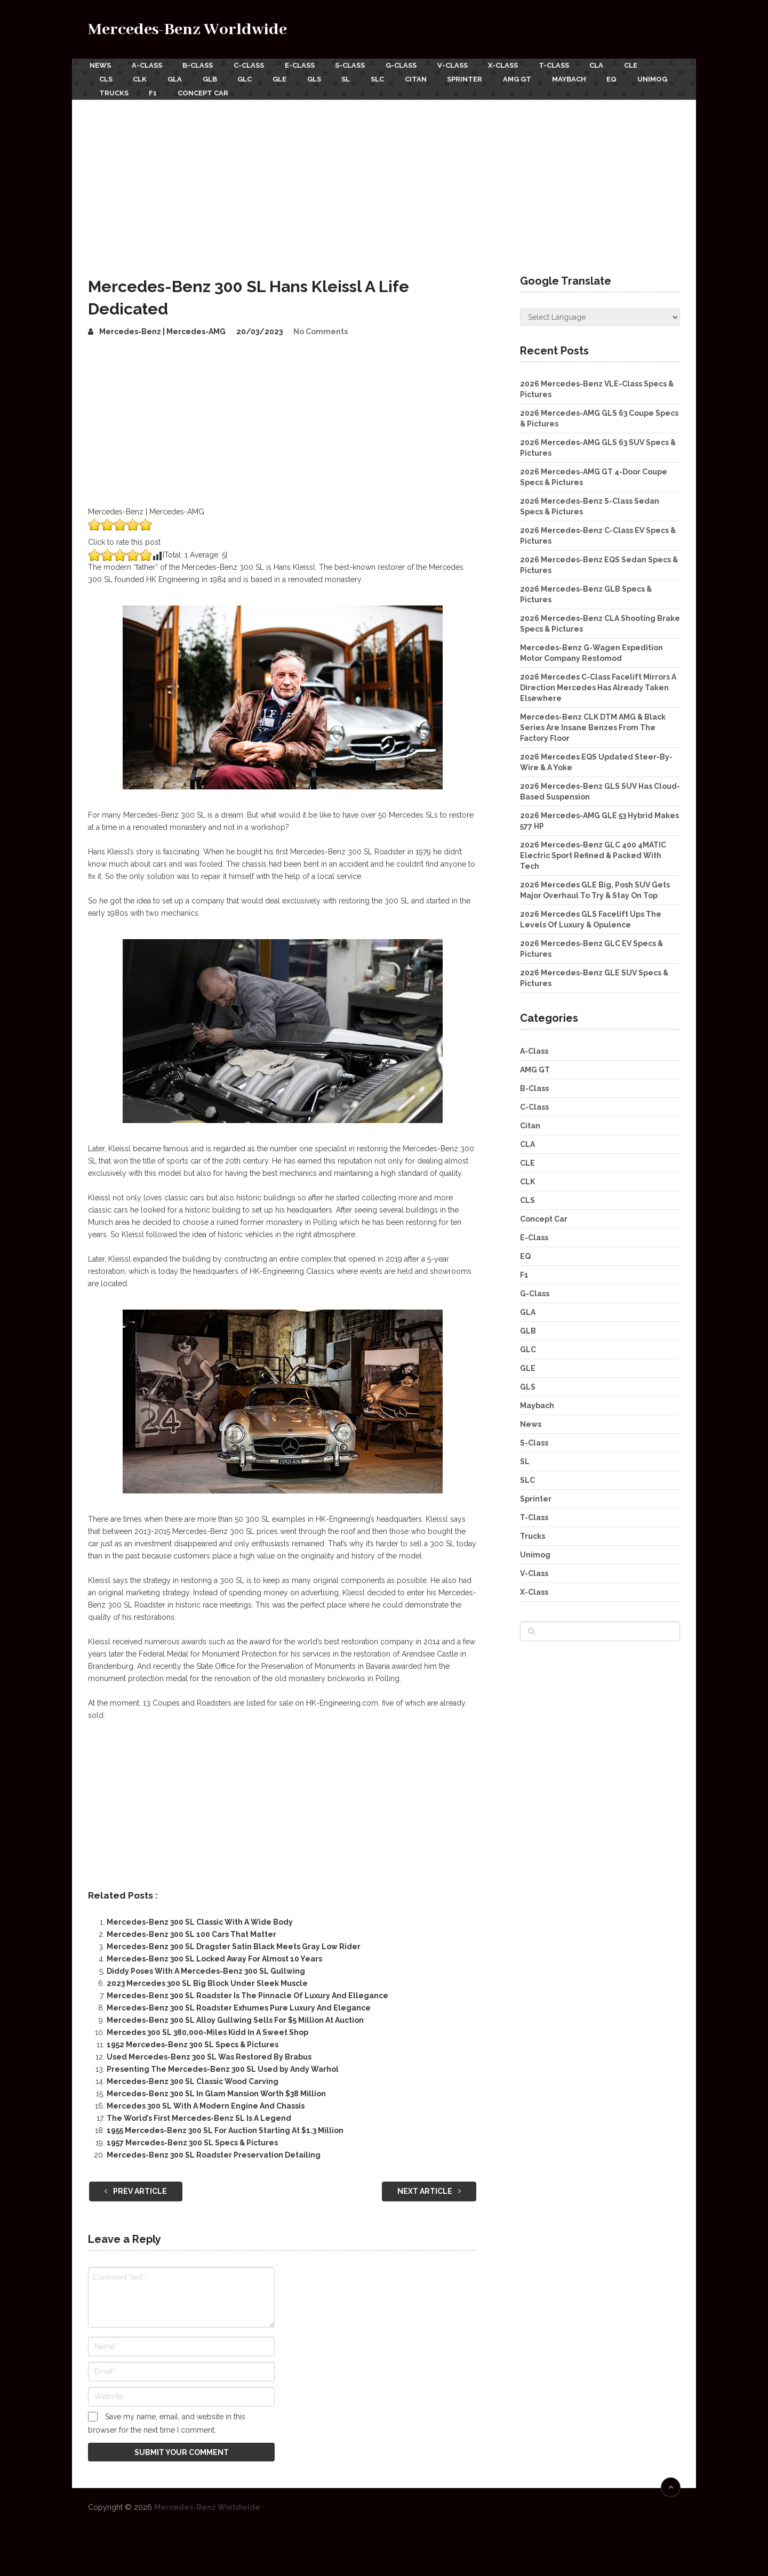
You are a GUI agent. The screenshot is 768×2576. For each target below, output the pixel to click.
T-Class (568, 65)
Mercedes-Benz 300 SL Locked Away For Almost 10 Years (214, 1954)
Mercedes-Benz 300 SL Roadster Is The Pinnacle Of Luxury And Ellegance (247, 1991)
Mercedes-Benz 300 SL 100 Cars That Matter (191, 1930)
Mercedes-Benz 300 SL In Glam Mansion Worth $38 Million (216, 2089)
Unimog (114, 89)
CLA (613, 65)
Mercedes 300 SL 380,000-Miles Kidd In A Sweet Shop (207, 2028)
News (98, 65)
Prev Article (136, 2186)
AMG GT (537, 77)
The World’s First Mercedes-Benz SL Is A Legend (199, 2114)
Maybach (590, 77)
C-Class (252, 65)
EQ (635, 77)
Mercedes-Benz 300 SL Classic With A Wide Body (200, 1917)
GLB (215, 77)
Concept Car (259, 89)
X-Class (516, 65)
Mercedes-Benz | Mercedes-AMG (162, 327)
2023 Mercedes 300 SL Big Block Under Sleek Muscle (207, 1979)
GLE (288, 77)
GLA (178, 77)
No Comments (320, 327)
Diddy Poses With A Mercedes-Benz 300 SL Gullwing (206, 1967)
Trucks (166, 89)
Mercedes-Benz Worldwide (187, 29)
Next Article (429, 2186)
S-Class (357, 65)
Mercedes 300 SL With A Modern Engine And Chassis (206, 2101)
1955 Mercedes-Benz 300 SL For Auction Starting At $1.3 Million (225, 2126)
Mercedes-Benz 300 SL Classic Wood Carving (192, 2077)
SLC (391, 77)
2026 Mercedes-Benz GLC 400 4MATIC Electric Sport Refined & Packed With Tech (593, 851)
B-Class (200, 65)
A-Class (147, 65)
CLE (648, 65)
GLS (325, 77)
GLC (252, 77)
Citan (432, 77)
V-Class (463, 65)
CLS (106, 77)
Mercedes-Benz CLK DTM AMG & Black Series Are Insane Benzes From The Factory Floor (593, 723)
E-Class (305, 65)
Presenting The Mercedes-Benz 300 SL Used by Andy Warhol (223, 2065)
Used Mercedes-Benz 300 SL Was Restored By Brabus (209, 2052)
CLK (142, 77)
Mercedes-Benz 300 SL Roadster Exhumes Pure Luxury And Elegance (239, 2003)
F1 (207, 89)
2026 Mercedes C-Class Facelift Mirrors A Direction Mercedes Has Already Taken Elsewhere (598, 683)
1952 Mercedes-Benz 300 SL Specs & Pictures (192, 2040)
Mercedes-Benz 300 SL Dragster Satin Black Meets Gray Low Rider (234, 1942)
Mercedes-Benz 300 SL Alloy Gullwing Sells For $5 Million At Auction (235, 2016)
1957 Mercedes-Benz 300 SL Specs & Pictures (192, 2138)
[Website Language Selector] (600, 312)
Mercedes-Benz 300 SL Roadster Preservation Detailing (214, 2150)
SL (358, 77)
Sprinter (482, 77)
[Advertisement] (384, 175)
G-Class (410, 65)
